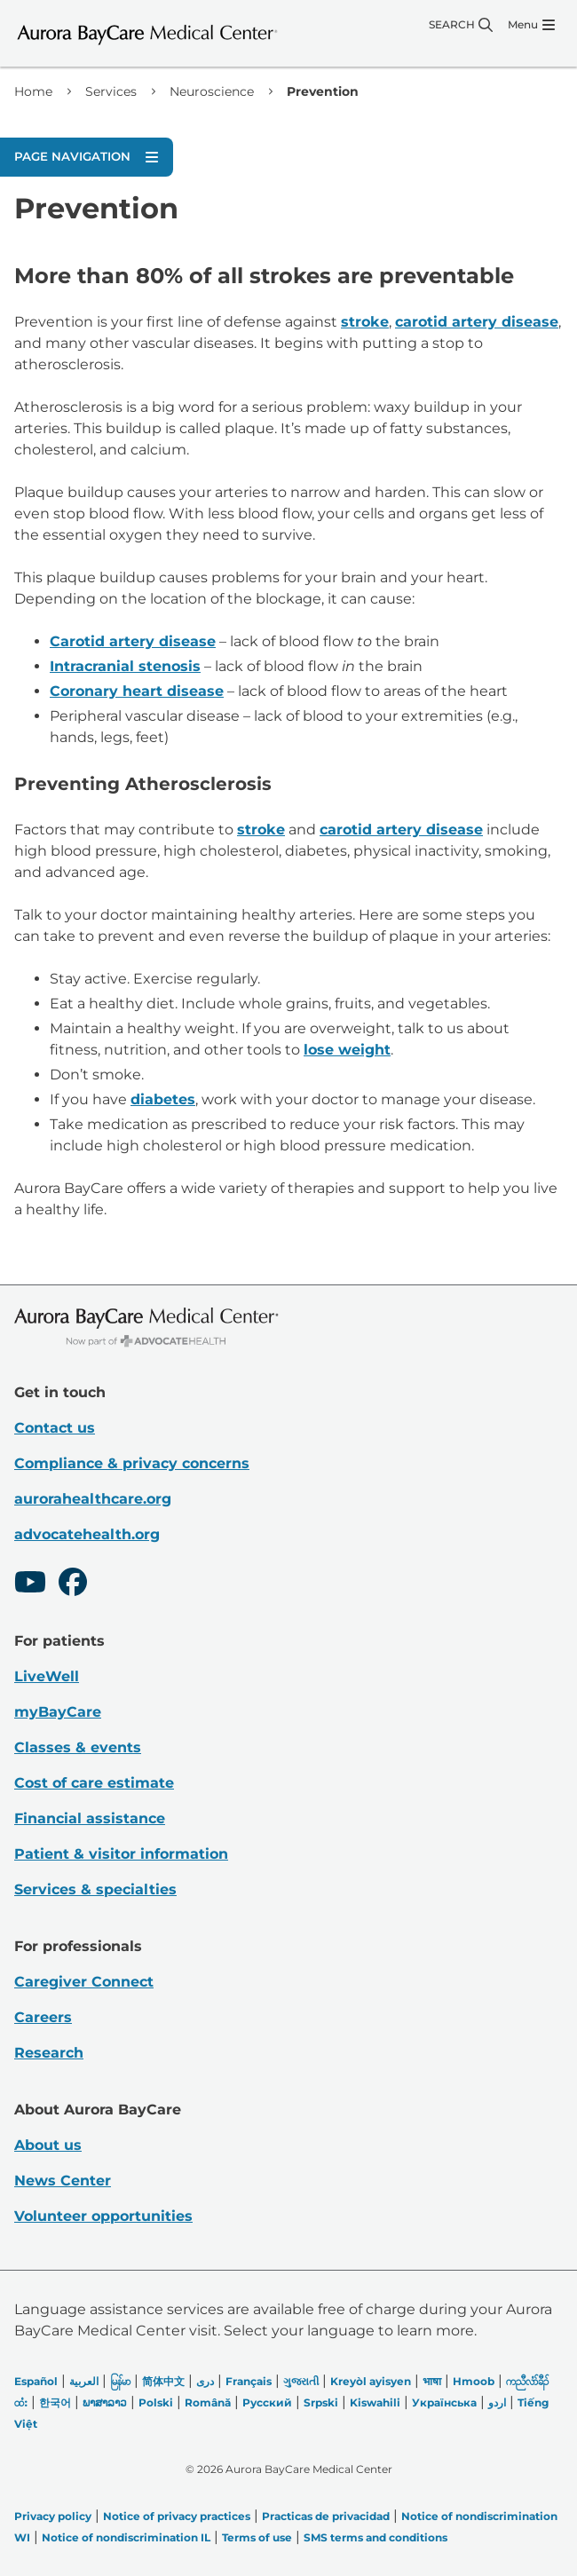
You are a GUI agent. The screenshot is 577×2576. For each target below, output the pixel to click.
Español (36, 2381)
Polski (155, 2402)
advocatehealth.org (87, 1534)
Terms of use (257, 2537)
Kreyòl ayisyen (370, 2381)
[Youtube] (30, 1584)
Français (248, 2381)
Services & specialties (95, 1889)
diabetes (162, 1099)
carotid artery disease (476, 321)
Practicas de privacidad (326, 2516)
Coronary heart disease (137, 691)
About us (48, 2145)
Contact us (54, 1427)
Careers (43, 2017)
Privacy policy (52, 2516)
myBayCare (57, 1711)
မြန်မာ (120, 2381)
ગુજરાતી (301, 2381)
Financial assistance (89, 1818)
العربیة (84, 2381)
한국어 (55, 2402)
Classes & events (77, 1747)
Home (33, 91)
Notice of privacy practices (176, 2516)
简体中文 (163, 2381)
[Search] (461, 25)
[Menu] (531, 25)
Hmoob (473, 2381)
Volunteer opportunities (103, 2216)
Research (48, 2052)
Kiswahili (375, 2402)
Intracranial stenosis (125, 666)
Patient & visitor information (121, 1853)
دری (205, 2381)
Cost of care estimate (94, 1782)
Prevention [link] (323, 91)
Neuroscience (212, 91)
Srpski (321, 2402)
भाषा (432, 2381)
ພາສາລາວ (105, 2402)
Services (111, 91)
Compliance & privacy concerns (131, 1463)
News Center (62, 2180)
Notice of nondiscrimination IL (126, 2537)
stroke (365, 321)
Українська (444, 2402)
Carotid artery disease (133, 641)
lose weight (347, 1049)
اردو (497, 2402)
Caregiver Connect (84, 1981)
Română (208, 2402)
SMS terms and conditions (375, 2537)
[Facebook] (73, 1584)
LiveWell (46, 1676)
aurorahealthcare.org (92, 1498)
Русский (267, 2402)
